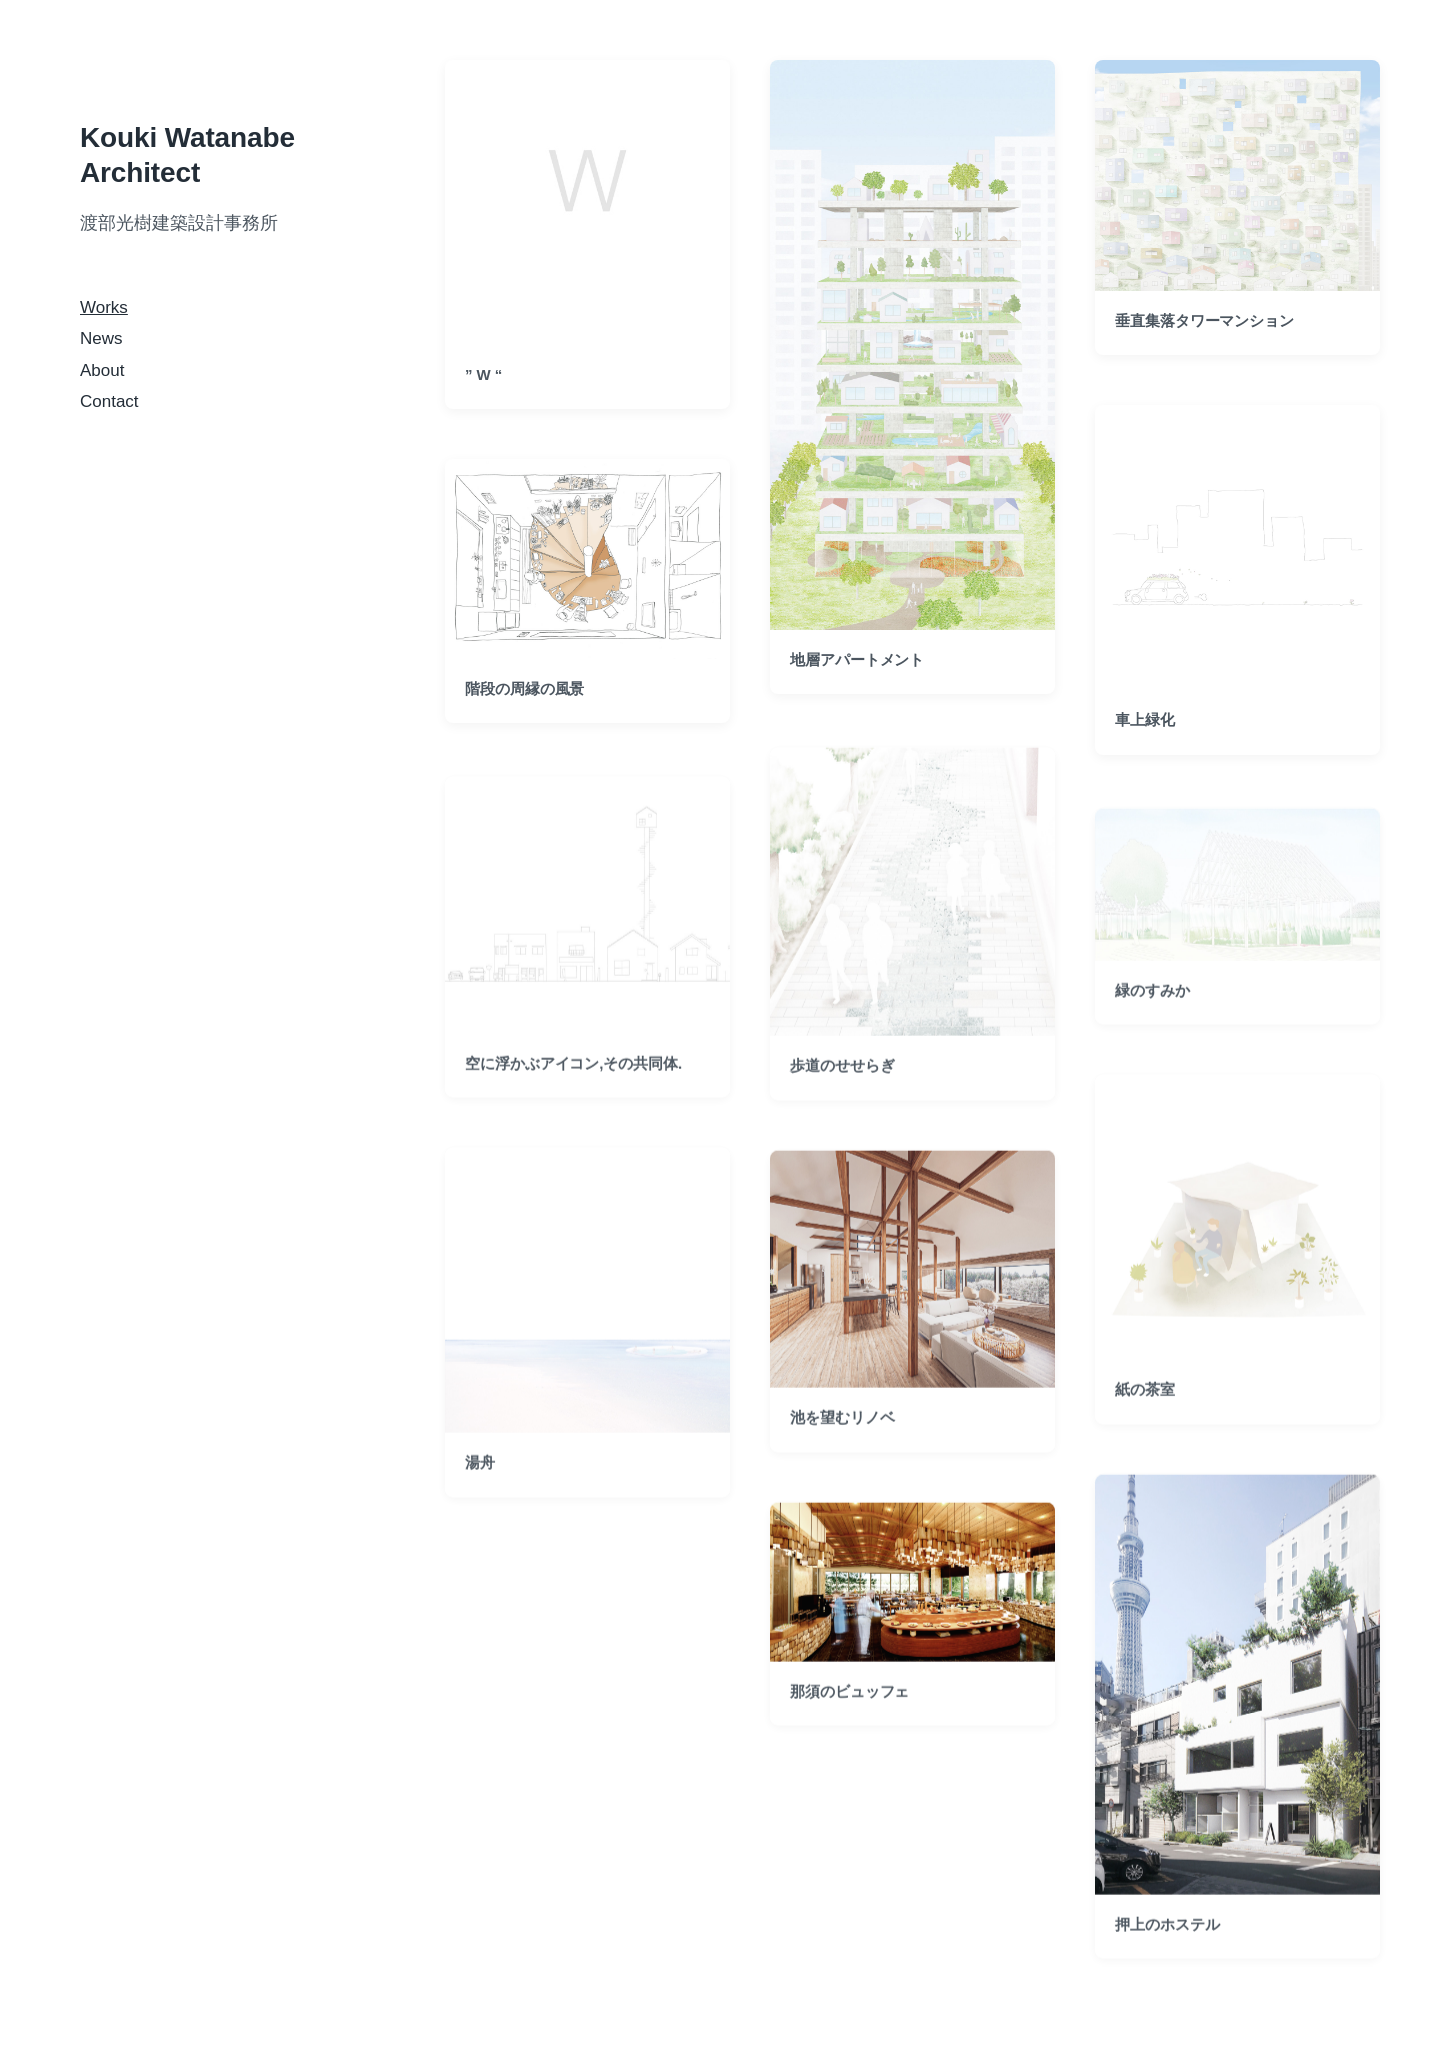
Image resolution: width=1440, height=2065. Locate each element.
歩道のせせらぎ (842, 1099)
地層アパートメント (857, 659)
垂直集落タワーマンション (1204, 320)
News (101, 338)
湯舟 (480, 1497)
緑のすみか (1152, 1024)
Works (104, 307)
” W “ (483, 374)
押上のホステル (1167, 1958)
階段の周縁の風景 (524, 688)
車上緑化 (1145, 719)
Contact (109, 401)
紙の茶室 (1145, 1424)
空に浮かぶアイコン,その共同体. (573, 1097)
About (102, 370)
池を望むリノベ (842, 1451)
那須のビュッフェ (849, 1725)
